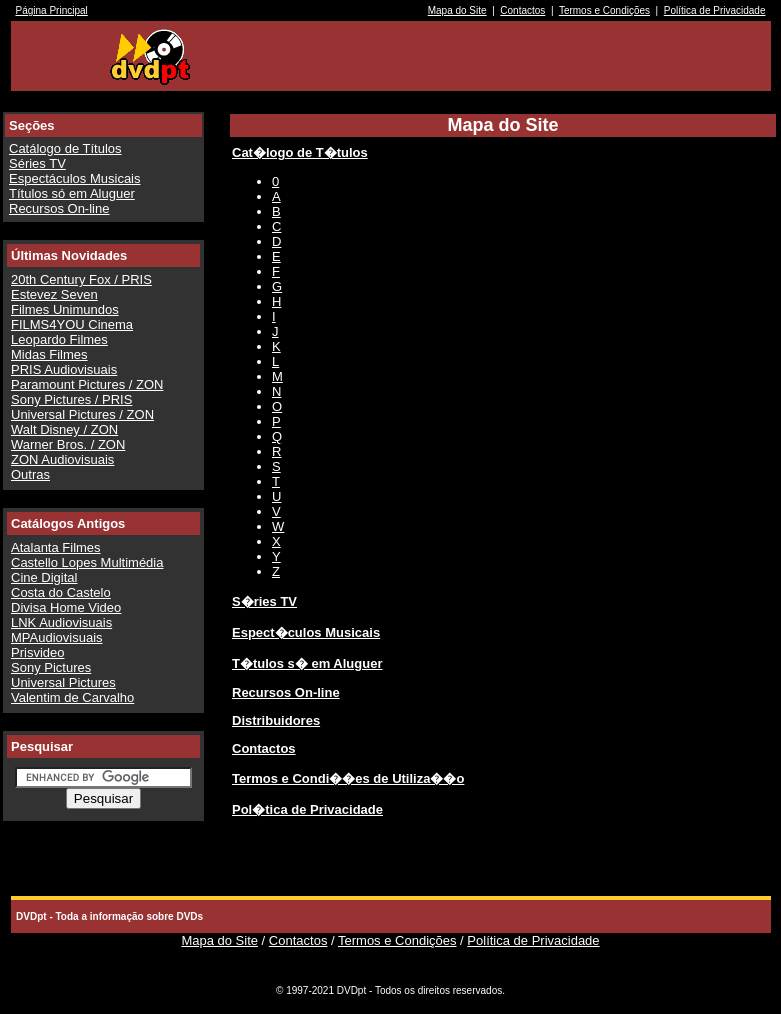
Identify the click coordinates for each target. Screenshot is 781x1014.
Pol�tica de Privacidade (307, 809)
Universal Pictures (63, 682)
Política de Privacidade (715, 10)
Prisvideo (37, 652)
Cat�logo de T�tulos (300, 152)
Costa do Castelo (61, 592)
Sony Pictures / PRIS (71, 399)
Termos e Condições (604, 10)
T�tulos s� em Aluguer (307, 663)
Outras (30, 474)
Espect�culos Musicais (306, 632)
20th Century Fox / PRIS (81, 279)
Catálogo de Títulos (65, 148)
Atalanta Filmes (56, 547)
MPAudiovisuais (57, 637)
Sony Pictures (51, 667)
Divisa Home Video (66, 607)
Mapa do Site (457, 10)
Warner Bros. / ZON (68, 444)
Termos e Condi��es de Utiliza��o (348, 778)
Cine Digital (44, 577)
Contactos (522, 10)
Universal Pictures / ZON (82, 414)
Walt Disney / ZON (64, 429)
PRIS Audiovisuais (64, 369)
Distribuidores (276, 720)
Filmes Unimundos (65, 309)
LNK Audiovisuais (61, 622)
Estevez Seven (54, 294)
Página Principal (52, 10)
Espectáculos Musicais (75, 178)
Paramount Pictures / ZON (87, 384)
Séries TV (37, 163)
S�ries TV (264, 601)
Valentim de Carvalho (72, 697)
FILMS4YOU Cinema (72, 324)
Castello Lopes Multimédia (87, 562)
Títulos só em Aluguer (72, 193)
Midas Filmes (49, 354)
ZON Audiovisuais (62, 459)
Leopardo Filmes (59, 339)
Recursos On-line (59, 208)
